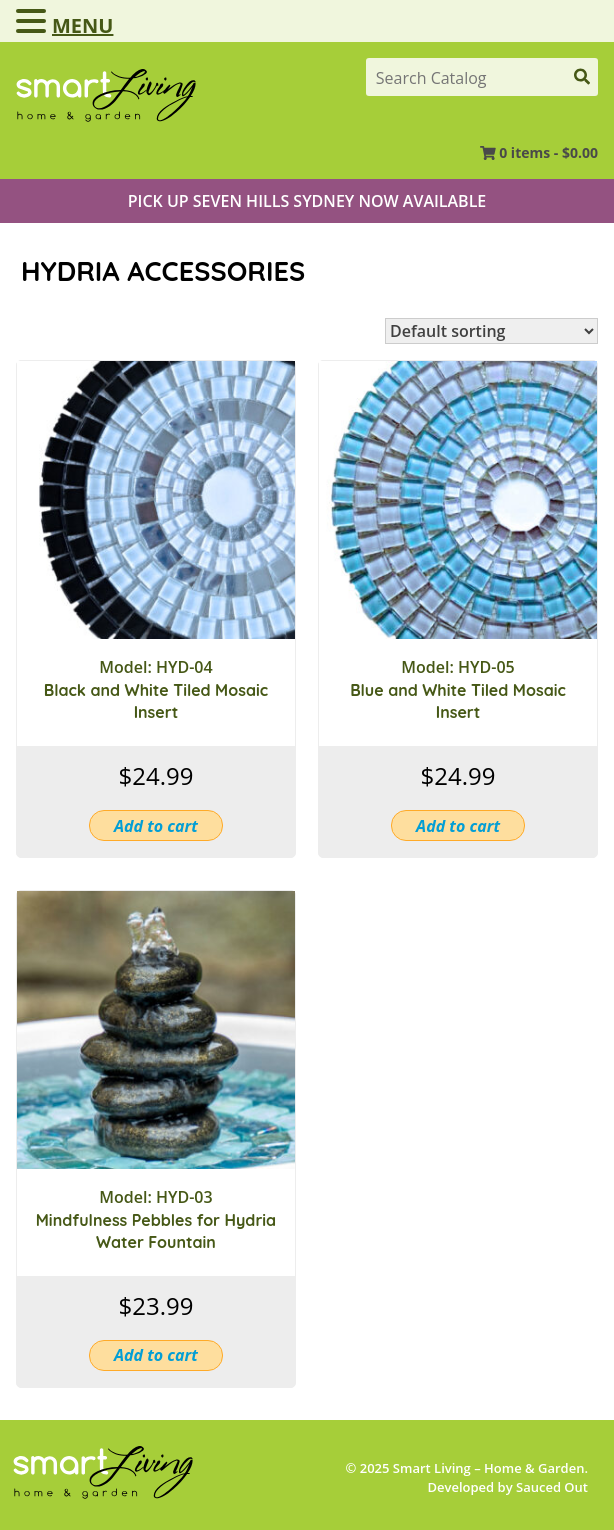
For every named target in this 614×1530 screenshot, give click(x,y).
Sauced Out (552, 1487)
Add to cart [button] (156, 826)
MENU (82, 25)
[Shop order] (491, 331)
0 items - (548, 152)
